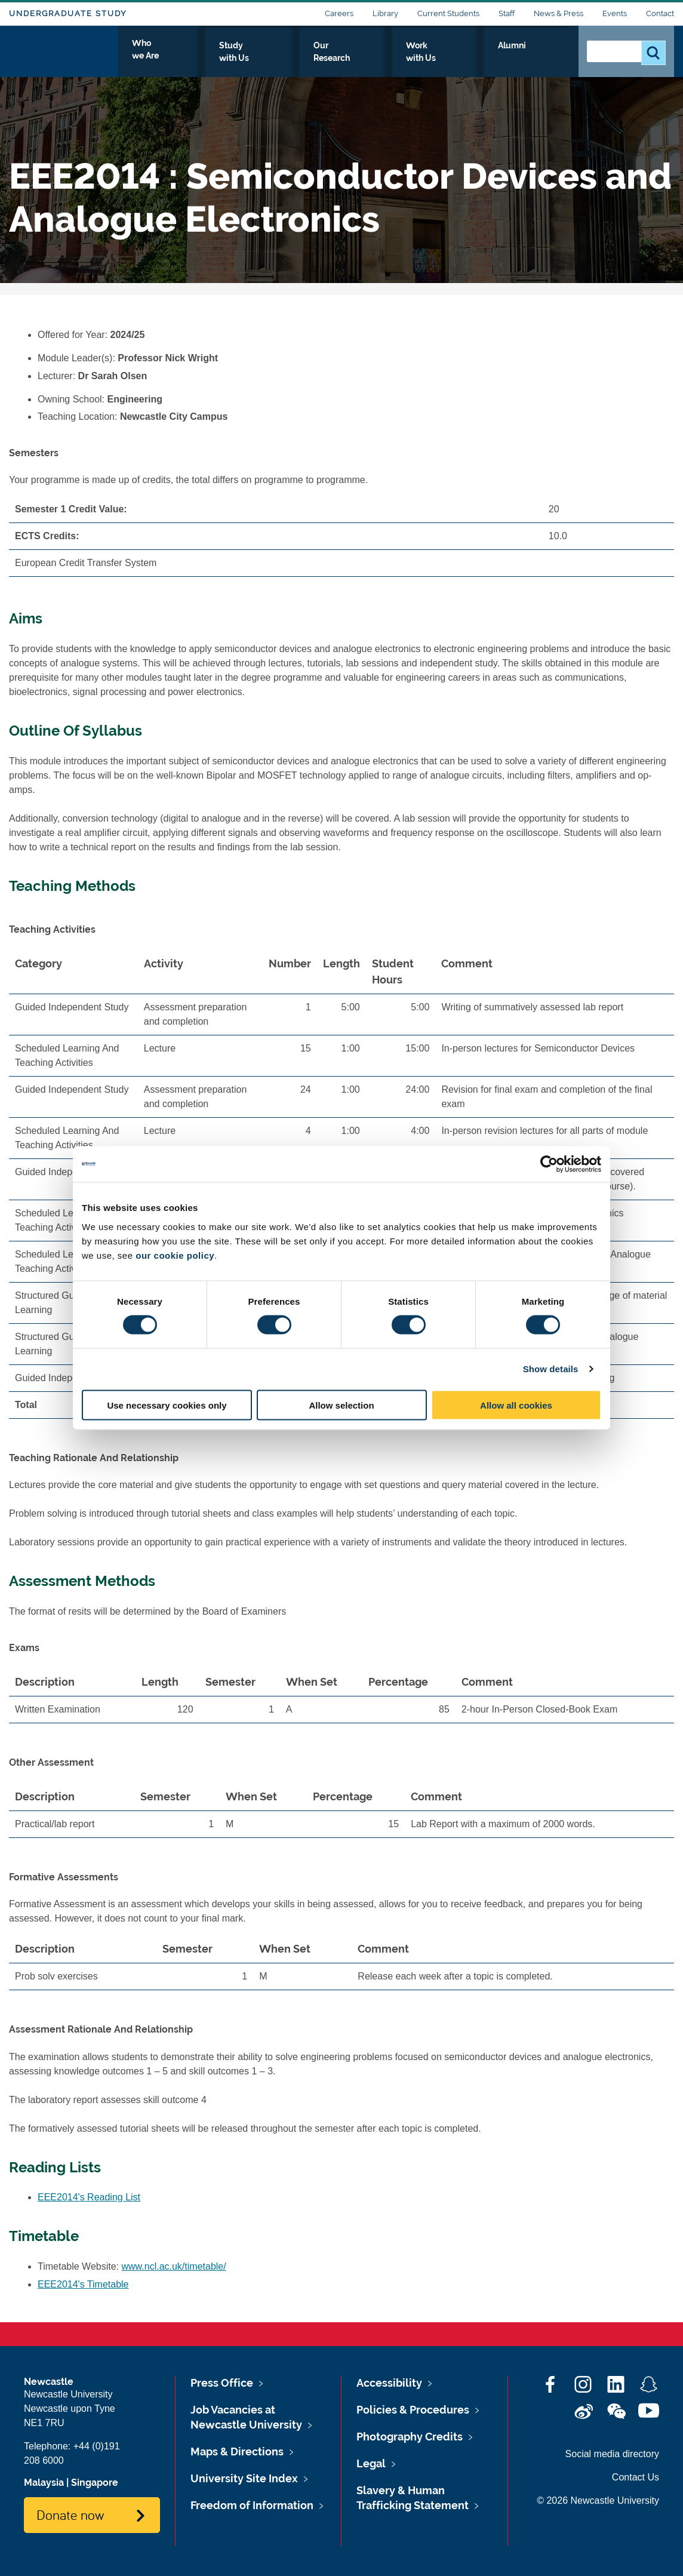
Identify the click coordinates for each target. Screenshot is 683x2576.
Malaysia (44, 2482)
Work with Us (476, 57)
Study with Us (312, 57)
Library (385, 13)
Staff (507, 13)
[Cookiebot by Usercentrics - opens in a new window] (549, 1164)
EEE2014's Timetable (83, 2284)
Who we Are (232, 57)
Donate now (70, 2514)
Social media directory (612, 2454)
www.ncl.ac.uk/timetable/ (174, 2266)
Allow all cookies (516, 1405)
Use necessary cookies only (166, 1405)
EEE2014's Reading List (89, 2197)
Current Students (448, 13)
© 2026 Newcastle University (598, 2500)
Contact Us (635, 2477)
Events (614, 13)
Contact (660, 13)
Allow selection (341, 1405)
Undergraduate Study (68, 13)
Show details (551, 1369)
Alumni (543, 57)
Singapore (94, 2482)
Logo (63, 55)
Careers (339, 13)
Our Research (395, 57)
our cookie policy (175, 1255)
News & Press (558, 13)
